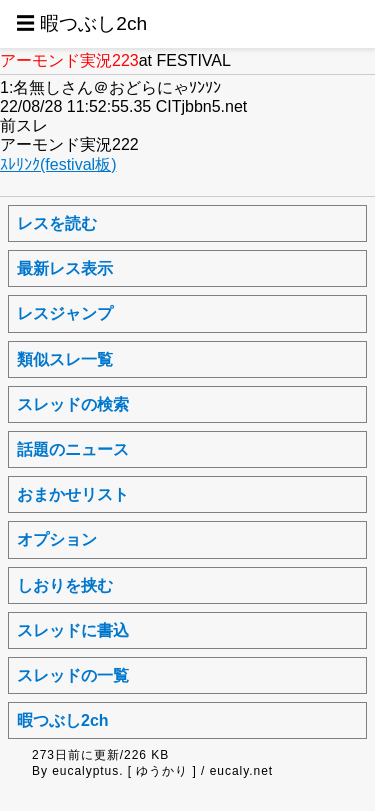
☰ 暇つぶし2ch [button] (81, 23)
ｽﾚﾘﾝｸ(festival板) (58, 164)
